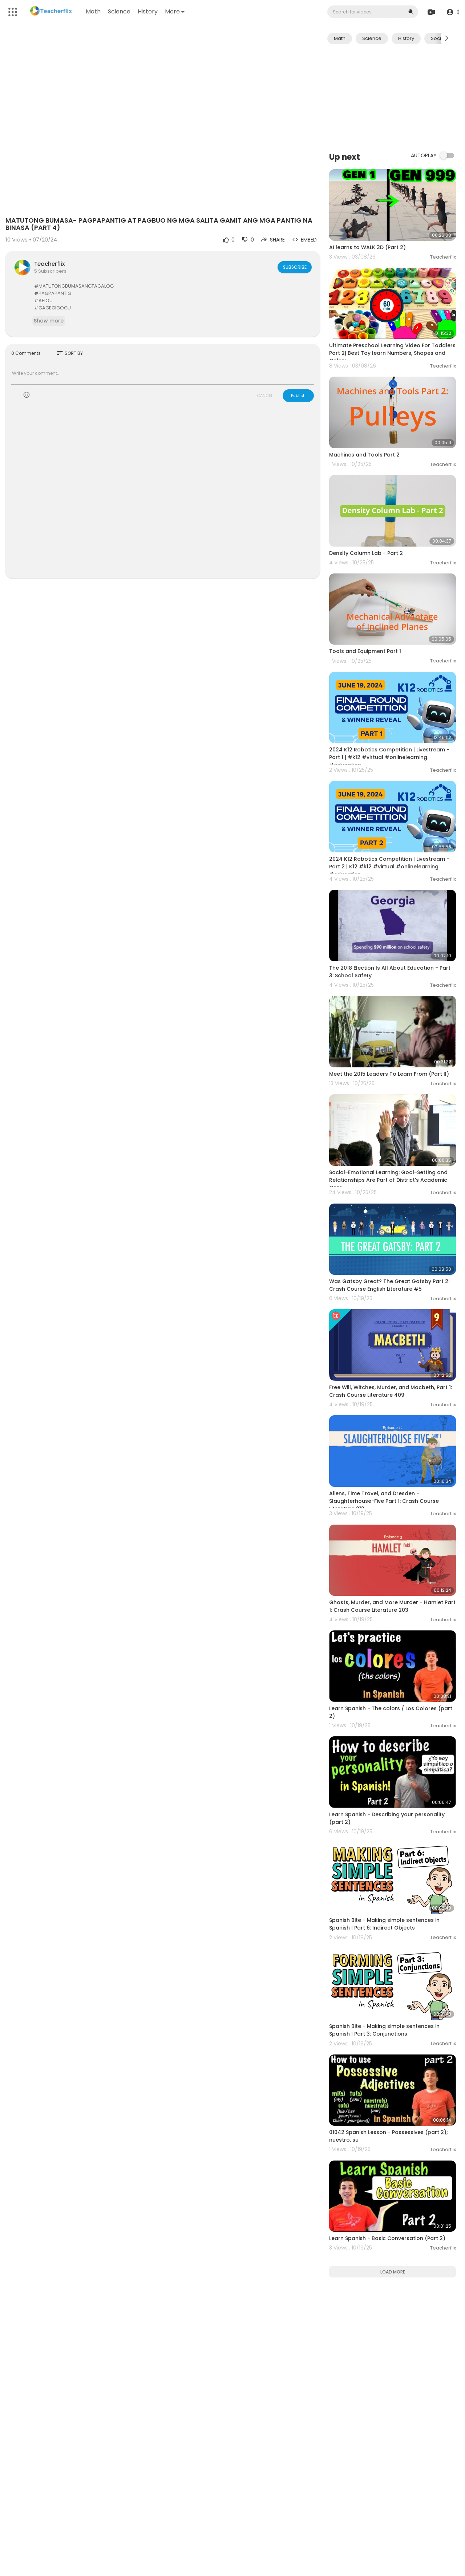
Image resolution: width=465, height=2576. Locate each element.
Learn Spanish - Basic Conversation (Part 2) (387, 2238)
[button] (451, 12)
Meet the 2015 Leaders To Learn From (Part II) (389, 1074)
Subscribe (294, 267)
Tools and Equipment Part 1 (365, 651)
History (149, 11)
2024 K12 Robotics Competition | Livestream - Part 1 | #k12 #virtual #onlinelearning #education (389, 757)
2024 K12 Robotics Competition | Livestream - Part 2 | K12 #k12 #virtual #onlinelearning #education (389, 866)
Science (120, 11)
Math (94, 11)
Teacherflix (49, 264)
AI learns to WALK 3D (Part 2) (367, 247)
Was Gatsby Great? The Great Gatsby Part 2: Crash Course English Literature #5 (389, 1285)
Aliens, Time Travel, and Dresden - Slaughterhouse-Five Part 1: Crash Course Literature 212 (384, 1501)
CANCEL (265, 395)
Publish (298, 395)
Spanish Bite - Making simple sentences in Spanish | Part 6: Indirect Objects (384, 1923)
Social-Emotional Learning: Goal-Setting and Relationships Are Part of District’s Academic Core (388, 1180)
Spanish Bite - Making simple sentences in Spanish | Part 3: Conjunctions (384, 2030)
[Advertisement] (392, 97)
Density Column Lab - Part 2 (366, 553)
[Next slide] (446, 38)
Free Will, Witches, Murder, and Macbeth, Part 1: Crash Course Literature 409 (390, 1391)
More (176, 11)
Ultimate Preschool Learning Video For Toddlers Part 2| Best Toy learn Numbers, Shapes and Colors (392, 353)
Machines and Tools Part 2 (364, 454)
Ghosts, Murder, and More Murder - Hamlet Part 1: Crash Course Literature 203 (392, 1606)
